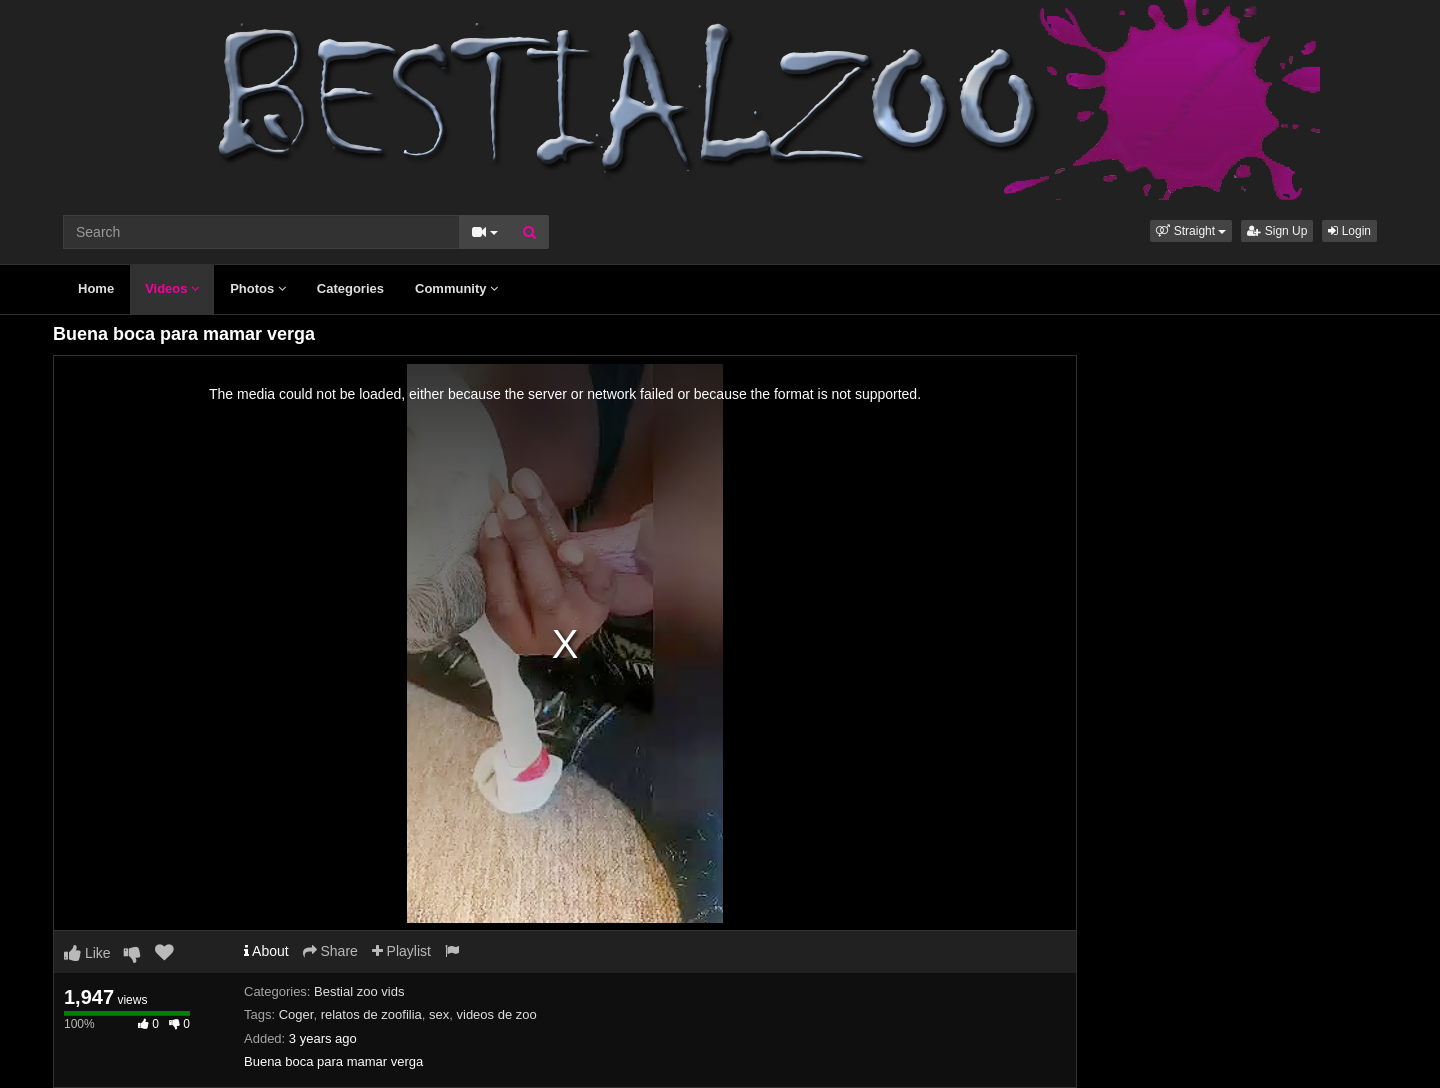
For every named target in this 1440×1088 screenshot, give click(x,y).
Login (1349, 231)
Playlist (401, 951)
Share (330, 951)
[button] (1191, 231)
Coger (296, 1014)
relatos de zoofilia (371, 1014)
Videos (172, 288)
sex (439, 1014)
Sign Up (1277, 231)
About (266, 951)
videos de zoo (497, 1014)
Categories (350, 288)
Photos (258, 288)
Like (87, 953)
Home (96, 288)
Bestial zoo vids (359, 991)
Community (456, 288)
